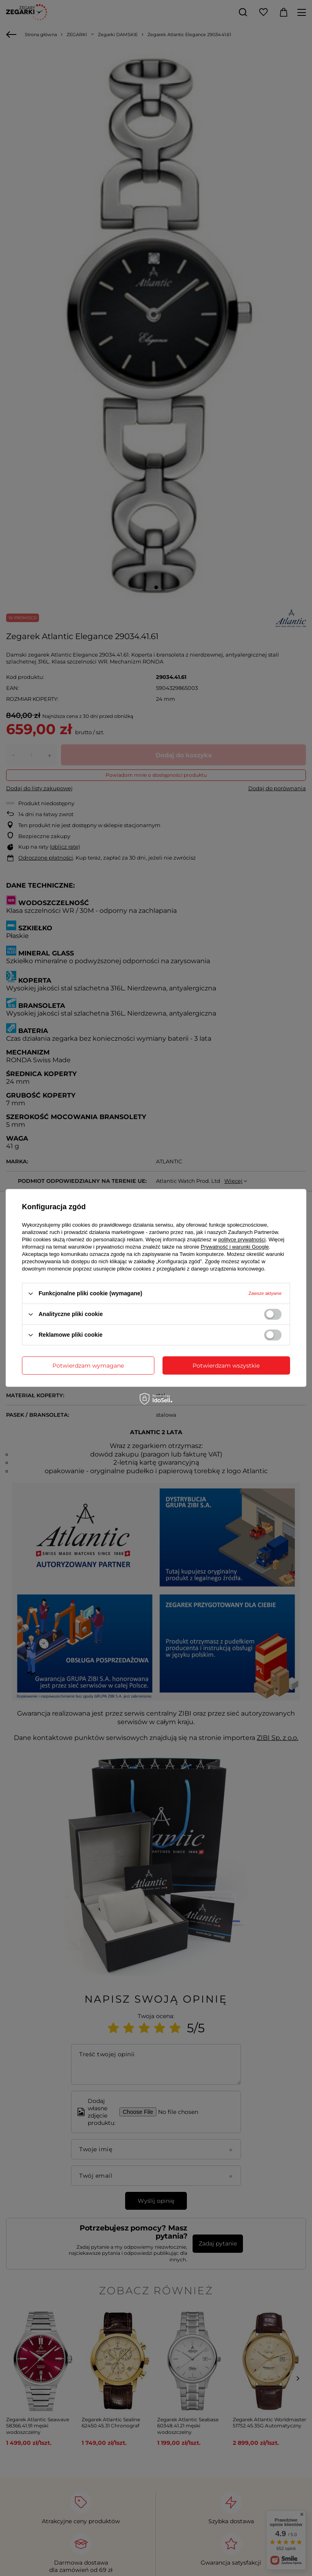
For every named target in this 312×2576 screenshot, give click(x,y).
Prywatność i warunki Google (235, 1247)
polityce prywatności (241, 1239)
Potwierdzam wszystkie (226, 1365)
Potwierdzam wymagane (88, 1365)
